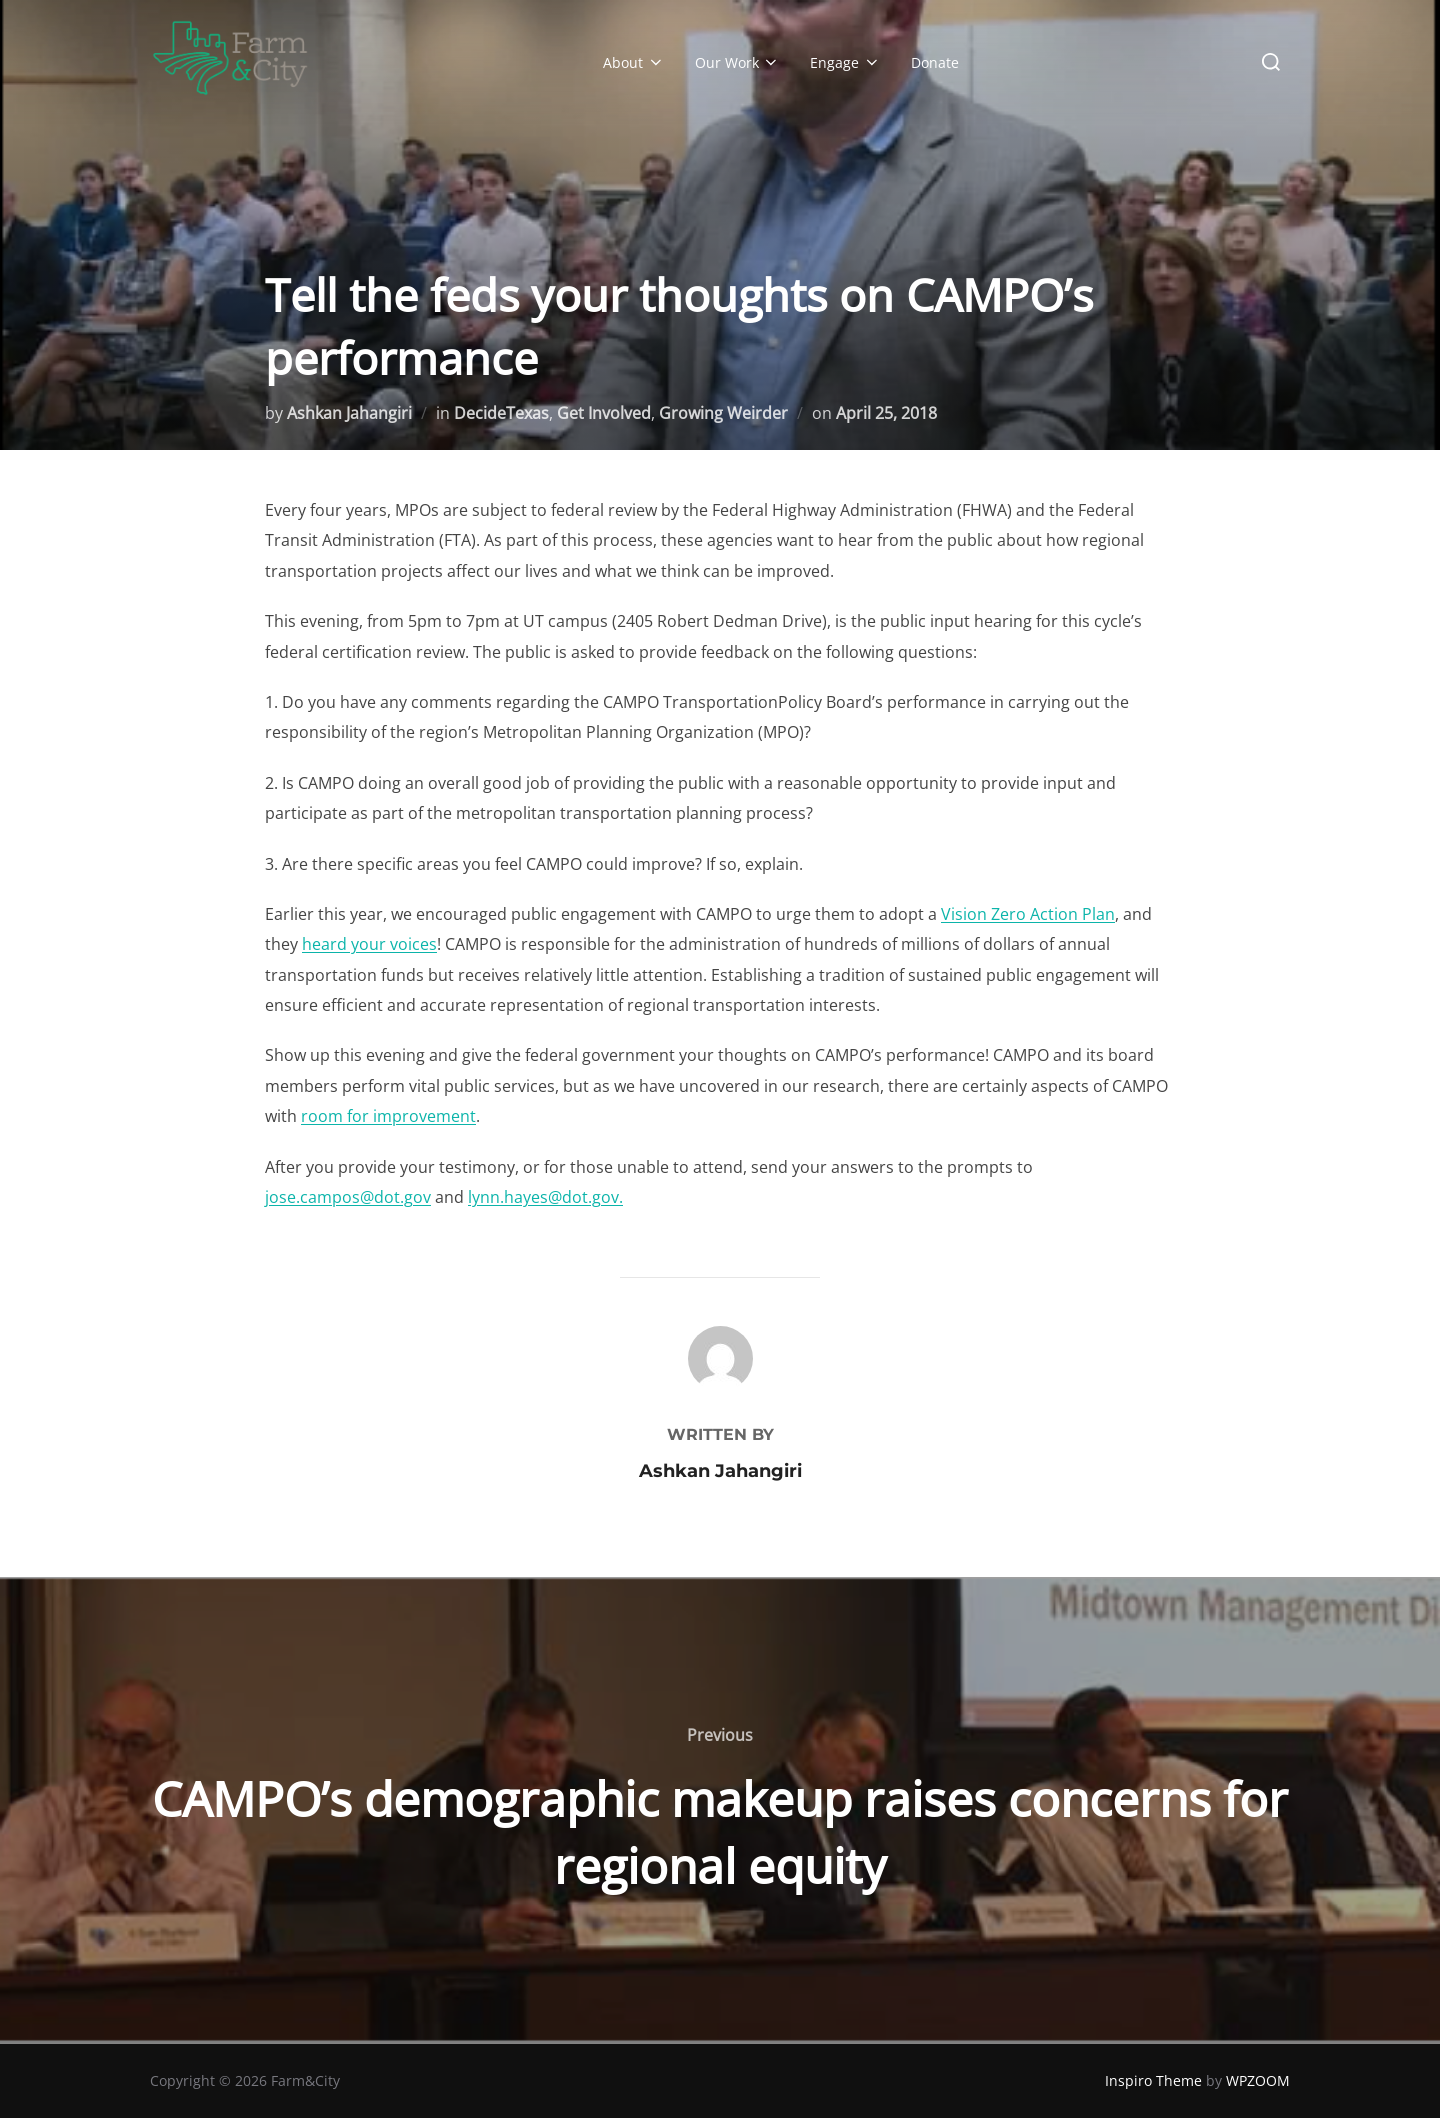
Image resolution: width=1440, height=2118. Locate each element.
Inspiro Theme (1153, 2080)
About (634, 62)
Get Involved (604, 413)
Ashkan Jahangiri (349, 413)
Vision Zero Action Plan (1028, 914)
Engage (845, 62)
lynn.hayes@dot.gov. (545, 1197)
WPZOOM (1258, 2080)
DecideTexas (501, 413)
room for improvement (388, 1116)
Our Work (738, 62)
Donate (935, 62)
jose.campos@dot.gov (348, 1197)
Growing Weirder (723, 413)
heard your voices (369, 944)
